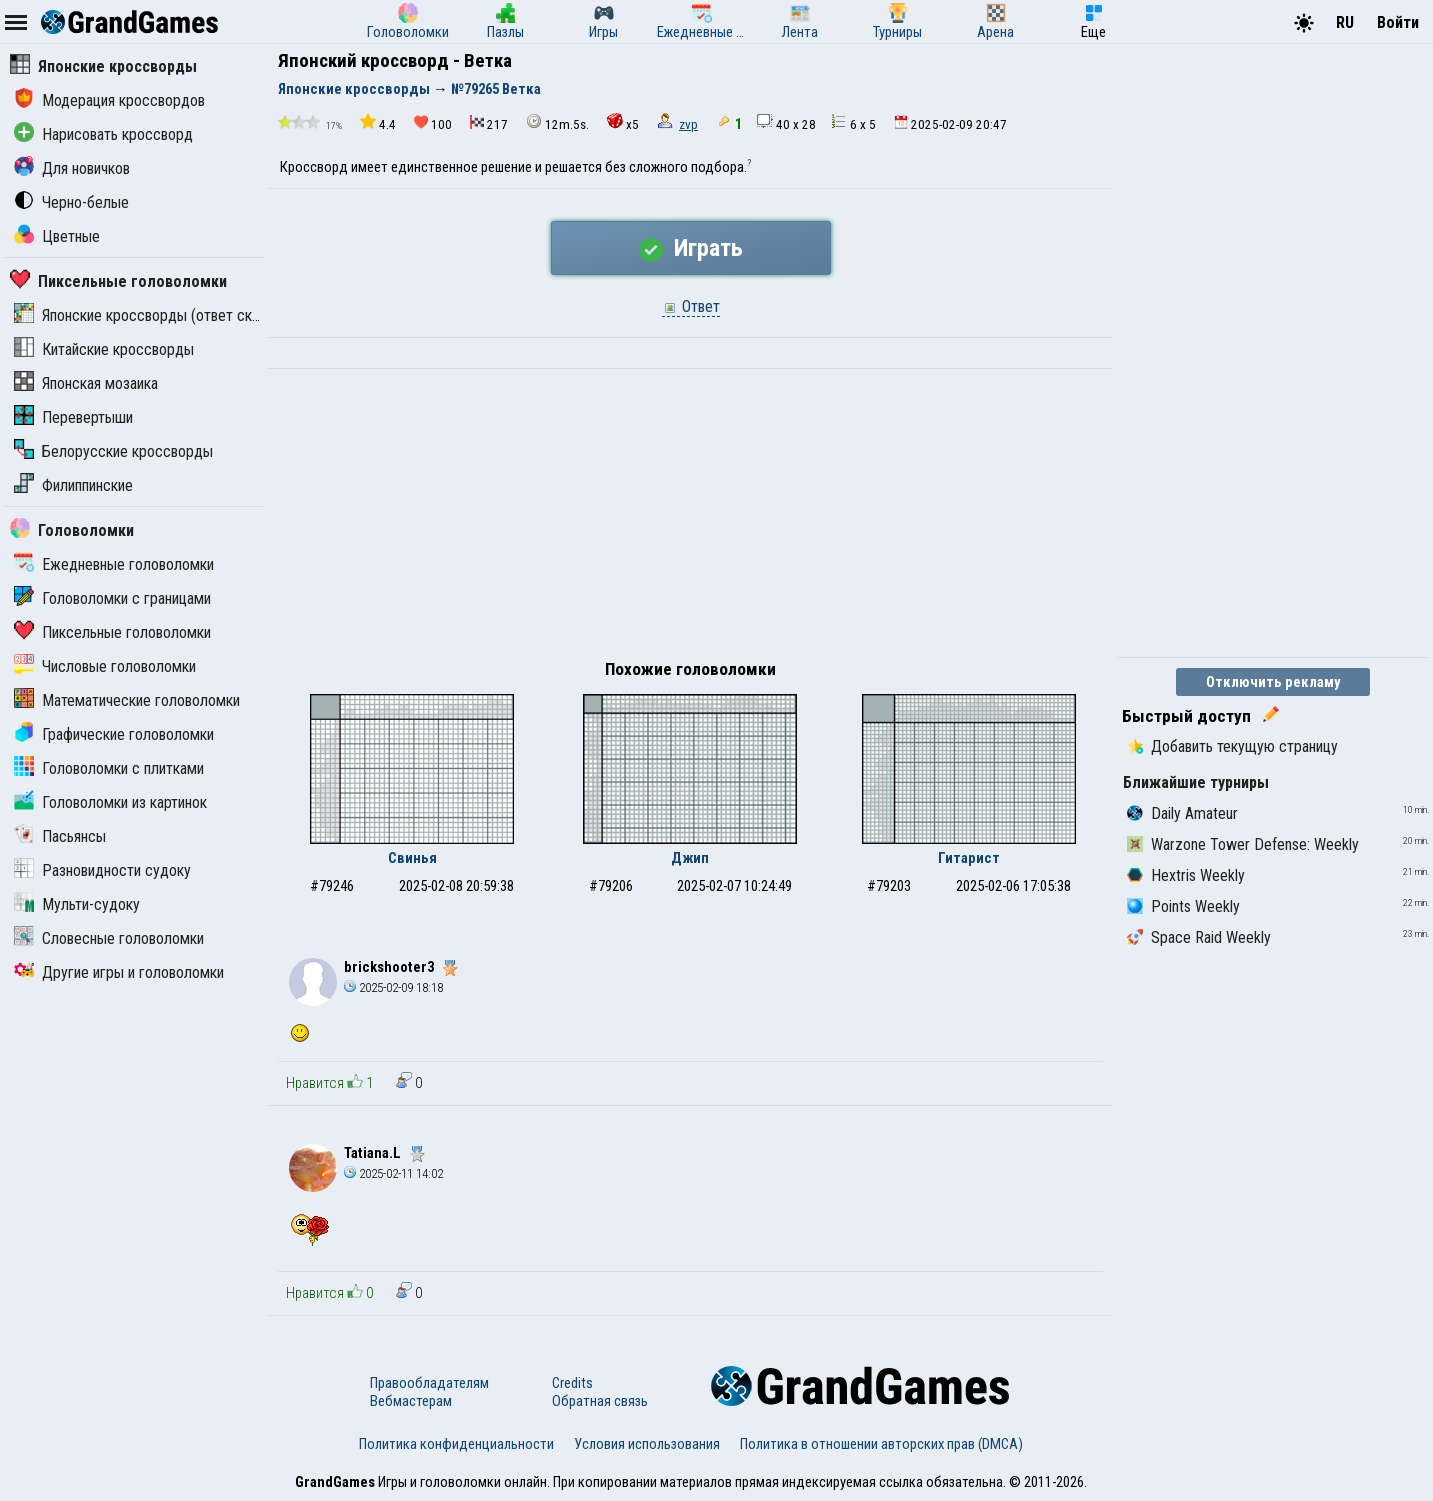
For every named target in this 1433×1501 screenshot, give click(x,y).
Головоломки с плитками (109, 768)
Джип (690, 858)
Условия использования (647, 1444)
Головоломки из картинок (110, 802)
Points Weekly (1183, 906)
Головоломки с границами (112, 598)
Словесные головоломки (109, 938)
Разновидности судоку (102, 870)
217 (489, 123)
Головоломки (72, 530)
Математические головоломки (127, 700)
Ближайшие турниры (1196, 782)
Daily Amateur (1182, 813)
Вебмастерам (411, 1401)
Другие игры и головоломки (119, 972)
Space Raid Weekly (1199, 937)
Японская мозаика (86, 383)
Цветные (57, 236)
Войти (1398, 22)
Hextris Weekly (1186, 875)
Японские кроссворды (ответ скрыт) (148, 315)
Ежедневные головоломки (114, 564)
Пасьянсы (60, 836)
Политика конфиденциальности (456, 1444)
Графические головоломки (114, 734)
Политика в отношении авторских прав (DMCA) (881, 1444)
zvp (688, 124)
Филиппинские (73, 485)
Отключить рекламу (1273, 682)
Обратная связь (600, 1401)
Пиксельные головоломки (118, 281)
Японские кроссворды (103, 66)
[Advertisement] (690, 519)
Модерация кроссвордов (109, 100)
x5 (623, 122)
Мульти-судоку (77, 904)
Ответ (691, 306)
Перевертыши (73, 417)
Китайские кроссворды (104, 349)
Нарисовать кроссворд (103, 134)
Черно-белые (71, 202)
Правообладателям (429, 1383)
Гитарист (969, 858)
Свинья (412, 858)
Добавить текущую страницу (1232, 746)
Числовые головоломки (105, 666)
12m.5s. (557, 122)
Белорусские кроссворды (113, 451)
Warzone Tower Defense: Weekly (1243, 844)
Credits (572, 1383)
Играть (691, 248)
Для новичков (72, 168)
